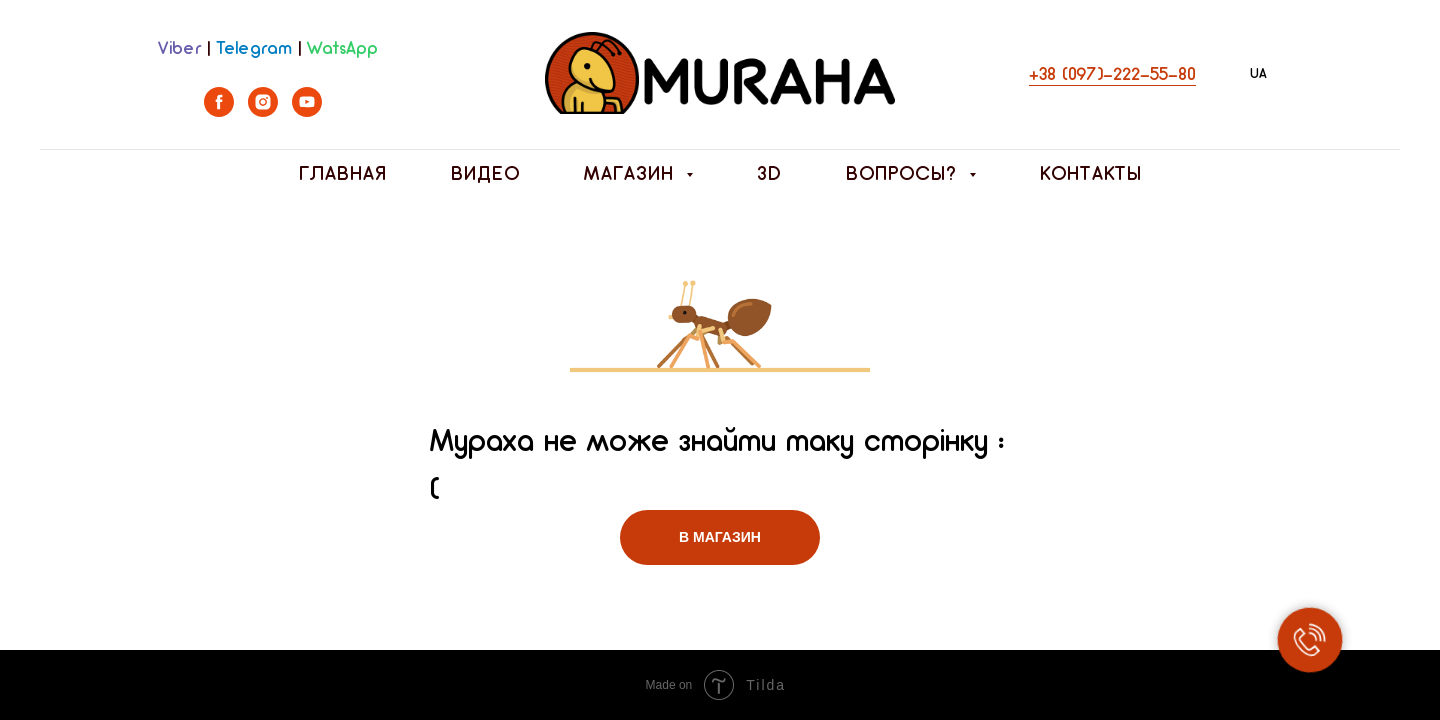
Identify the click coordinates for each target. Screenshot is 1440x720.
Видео (485, 175)
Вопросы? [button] (905, 175)
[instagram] (263, 111)
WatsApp (342, 49)
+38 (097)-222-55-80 (1112, 75)
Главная (343, 175)
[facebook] (219, 111)
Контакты (1091, 175)
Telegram (254, 49)
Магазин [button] (632, 175)
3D (769, 175)
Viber (179, 49)
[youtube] (307, 111)
